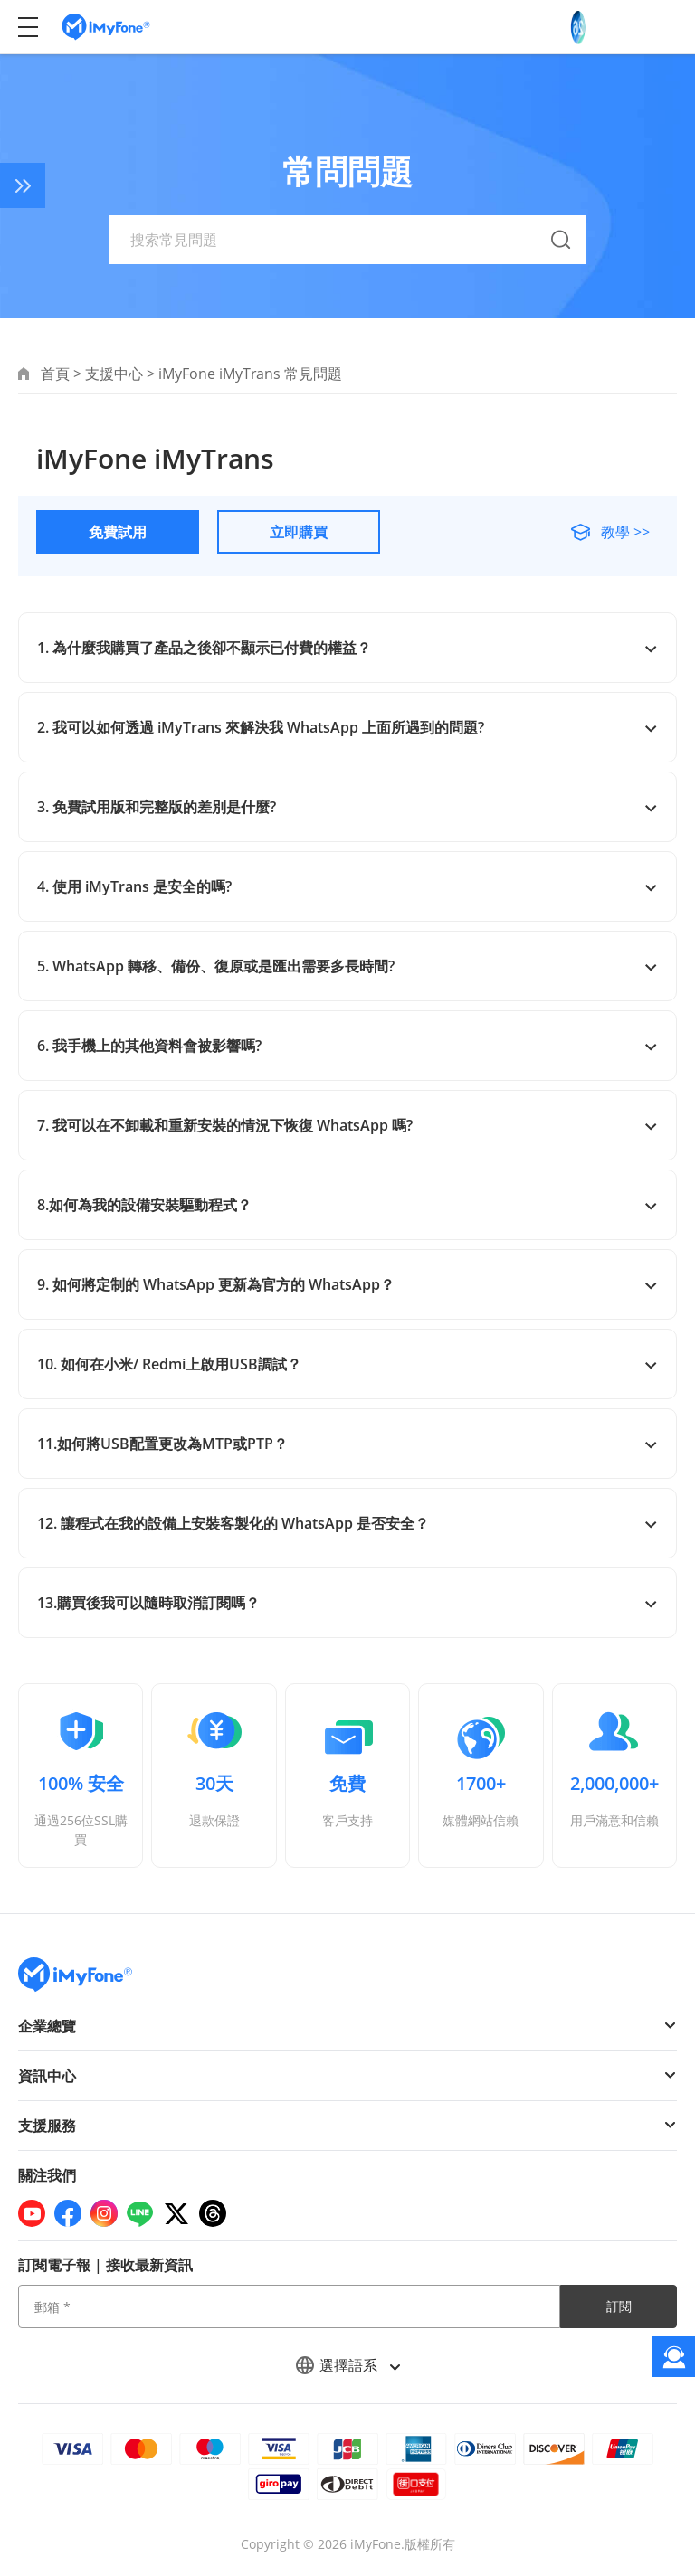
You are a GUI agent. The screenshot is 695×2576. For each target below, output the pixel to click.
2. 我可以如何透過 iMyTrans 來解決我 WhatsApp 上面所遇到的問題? (347, 727)
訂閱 (619, 2306)
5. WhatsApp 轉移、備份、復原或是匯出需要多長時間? (347, 966)
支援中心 (114, 374)
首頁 (55, 374)
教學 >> (623, 532)
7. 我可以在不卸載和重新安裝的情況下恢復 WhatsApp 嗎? (347, 1125)
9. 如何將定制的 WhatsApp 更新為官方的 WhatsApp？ (347, 1284)
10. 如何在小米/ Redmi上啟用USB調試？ (347, 1364)
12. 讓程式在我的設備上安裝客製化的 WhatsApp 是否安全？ (347, 1523)
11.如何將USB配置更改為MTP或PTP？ (347, 1444)
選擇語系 (347, 2365)
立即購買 (299, 532)
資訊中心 (47, 2076)
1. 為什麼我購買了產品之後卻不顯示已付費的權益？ (347, 648)
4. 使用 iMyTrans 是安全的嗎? (347, 886)
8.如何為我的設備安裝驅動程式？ (347, 1205)
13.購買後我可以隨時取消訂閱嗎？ (347, 1603)
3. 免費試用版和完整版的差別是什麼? (347, 807)
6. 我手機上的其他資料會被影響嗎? (347, 1046)
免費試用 (118, 532)
